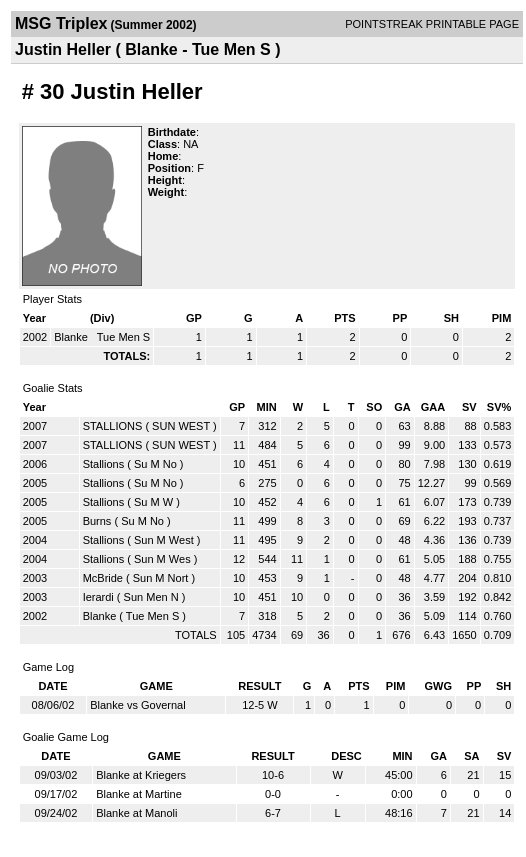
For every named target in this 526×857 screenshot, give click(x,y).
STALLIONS (113, 426)
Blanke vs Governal (137, 705)
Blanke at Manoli (136, 813)
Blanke (72, 337)
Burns (97, 521)
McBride (103, 578)
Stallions (104, 464)
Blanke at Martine (139, 794)
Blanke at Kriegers (141, 775)
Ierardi (98, 597)
